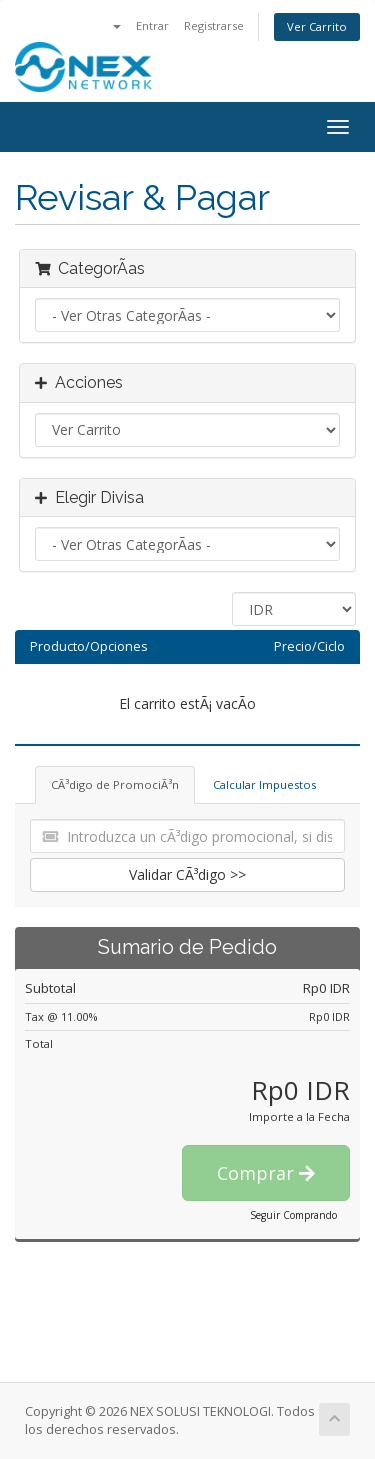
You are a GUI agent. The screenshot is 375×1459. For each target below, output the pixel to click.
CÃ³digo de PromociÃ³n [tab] (115, 784)
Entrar (152, 25)
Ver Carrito (317, 26)
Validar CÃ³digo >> (187, 874)
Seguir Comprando (293, 1215)
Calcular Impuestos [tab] (264, 784)
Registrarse (214, 25)
